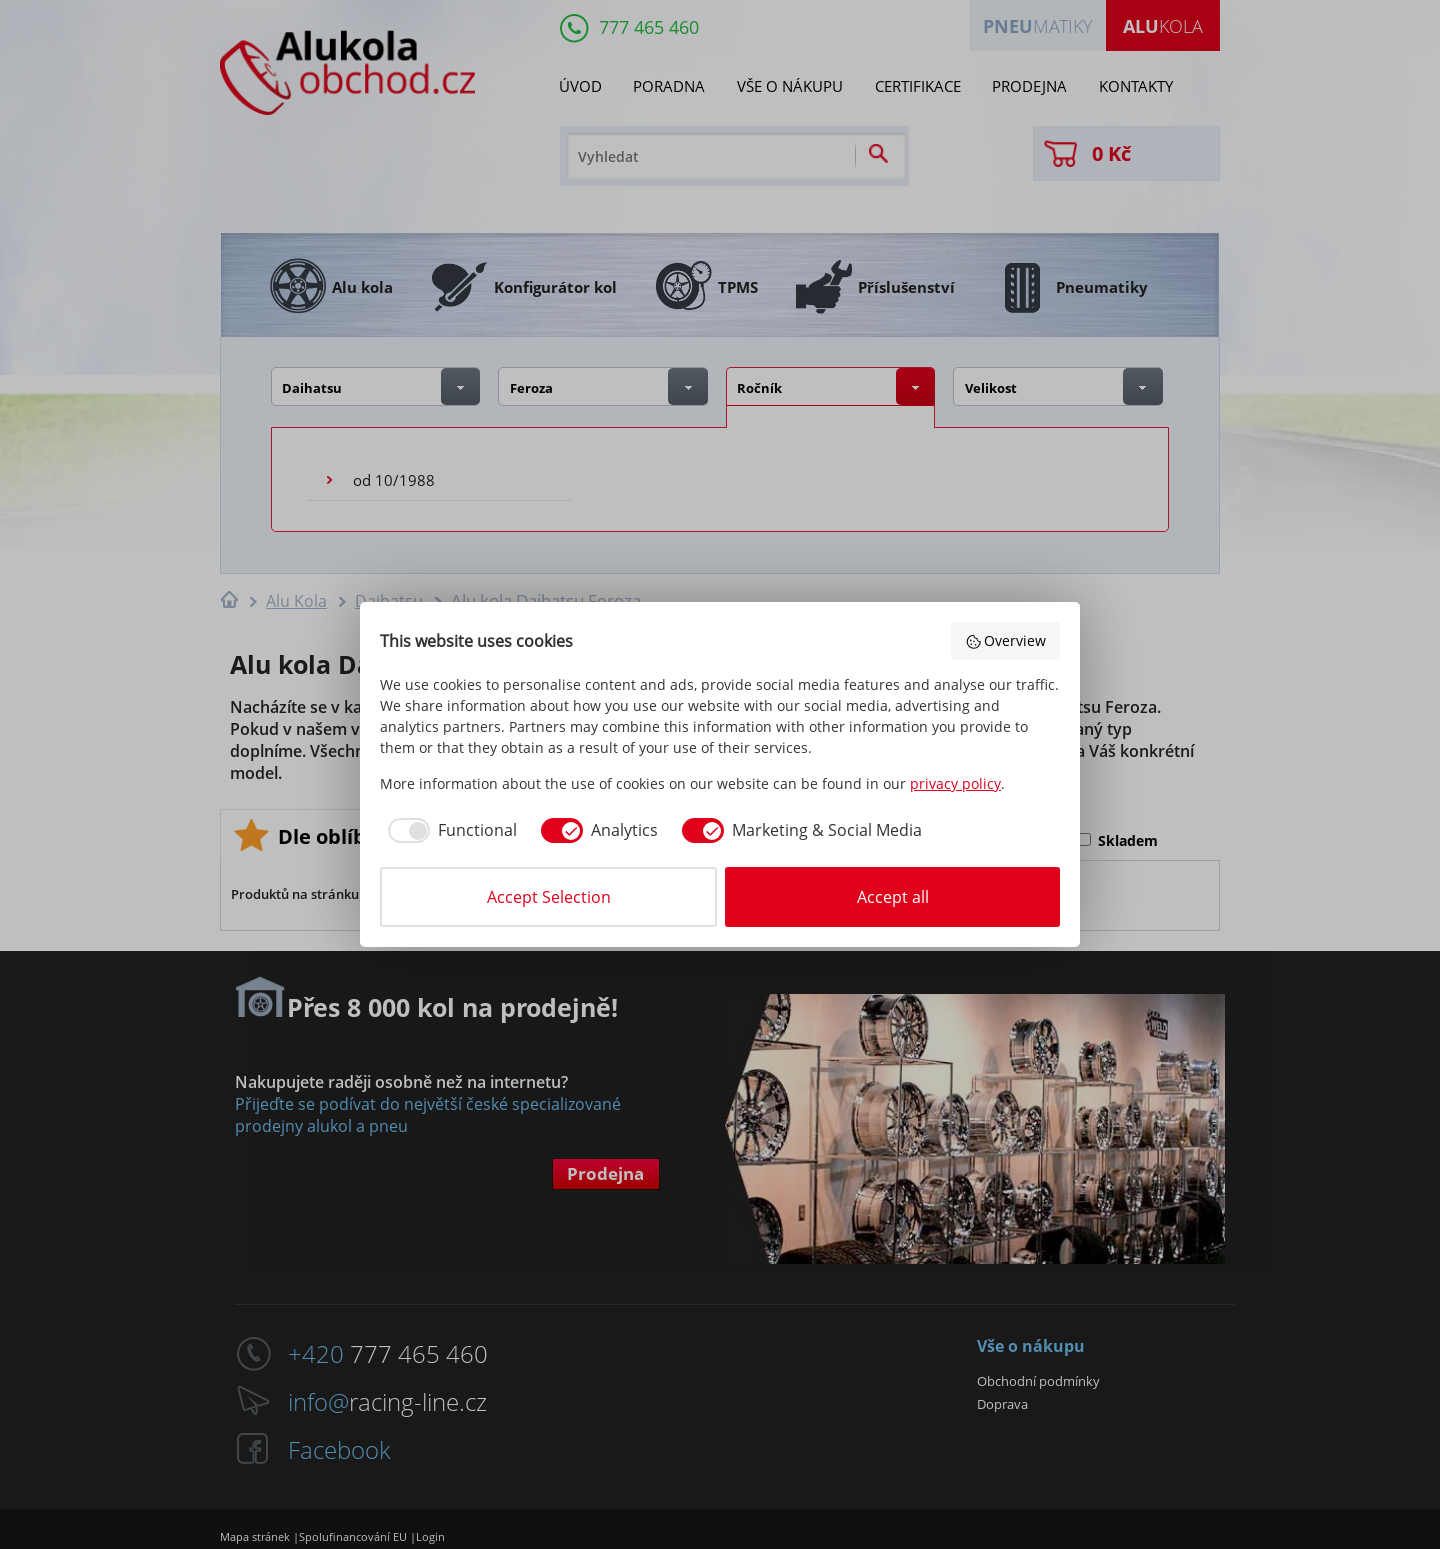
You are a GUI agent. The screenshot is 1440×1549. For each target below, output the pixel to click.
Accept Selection (549, 897)
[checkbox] (448, 830)
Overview (1006, 640)
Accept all (893, 897)
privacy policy (955, 783)
